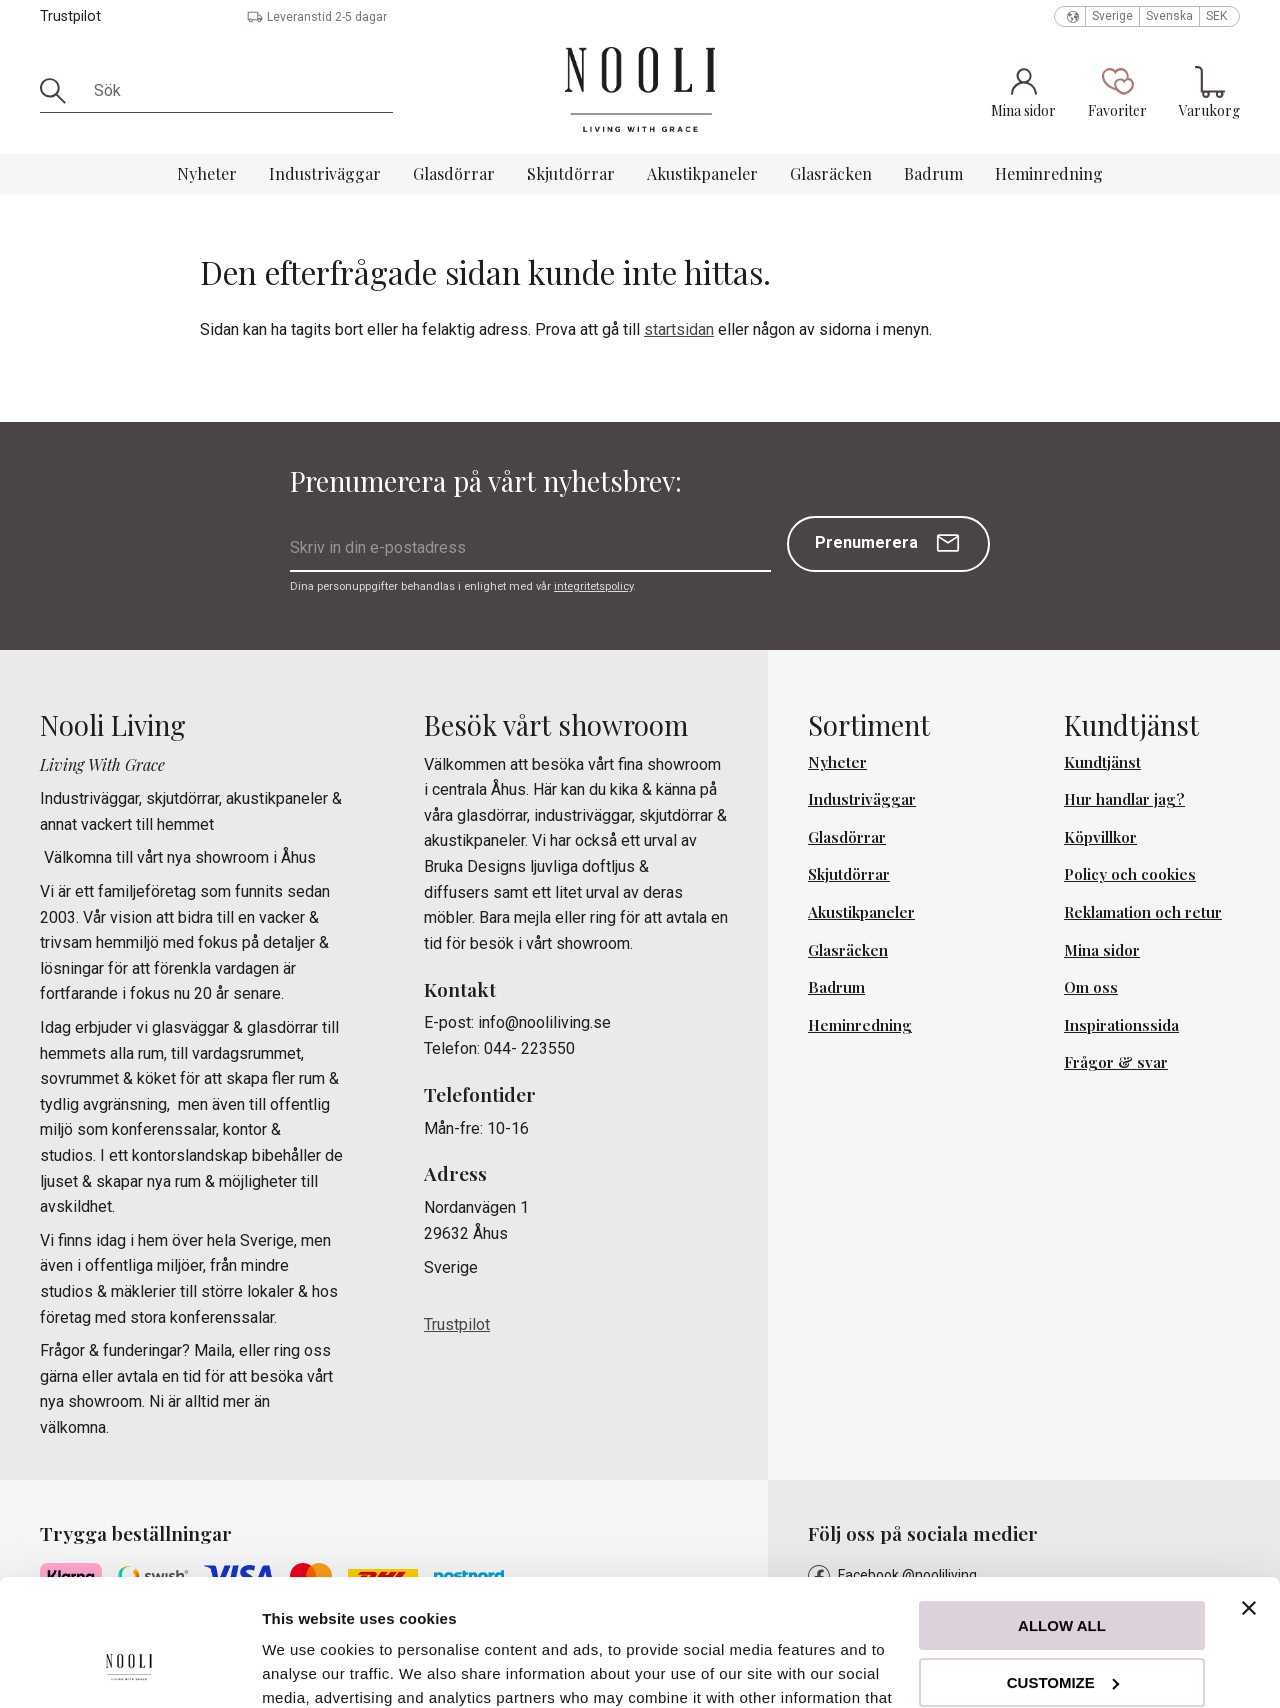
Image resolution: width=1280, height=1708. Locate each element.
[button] (1117, 92)
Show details (308, 1668)
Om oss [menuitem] (1091, 987)
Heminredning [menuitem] (1049, 173)
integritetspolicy (593, 586)
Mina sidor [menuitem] (1102, 950)
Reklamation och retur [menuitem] (1143, 912)
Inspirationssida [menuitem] (1121, 1025)
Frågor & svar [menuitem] (1116, 1062)
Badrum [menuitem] (933, 173)
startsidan (679, 329)
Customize (1063, 1573)
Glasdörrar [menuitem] (454, 173)
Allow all (1062, 1517)
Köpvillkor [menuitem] (1100, 837)
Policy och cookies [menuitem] (1130, 874)
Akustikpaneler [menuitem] (702, 173)
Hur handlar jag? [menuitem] (1124, 799)
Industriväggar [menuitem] (325, 173)
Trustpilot (70, 16)
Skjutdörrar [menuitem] (571, 173)
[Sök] (60, 91)
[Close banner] (1249, 1500)
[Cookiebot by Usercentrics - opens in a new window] (129, 1669)
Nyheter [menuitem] (207, 173)
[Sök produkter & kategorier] (236, 91)
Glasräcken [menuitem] (831, 173)
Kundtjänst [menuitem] (1102, 762)
